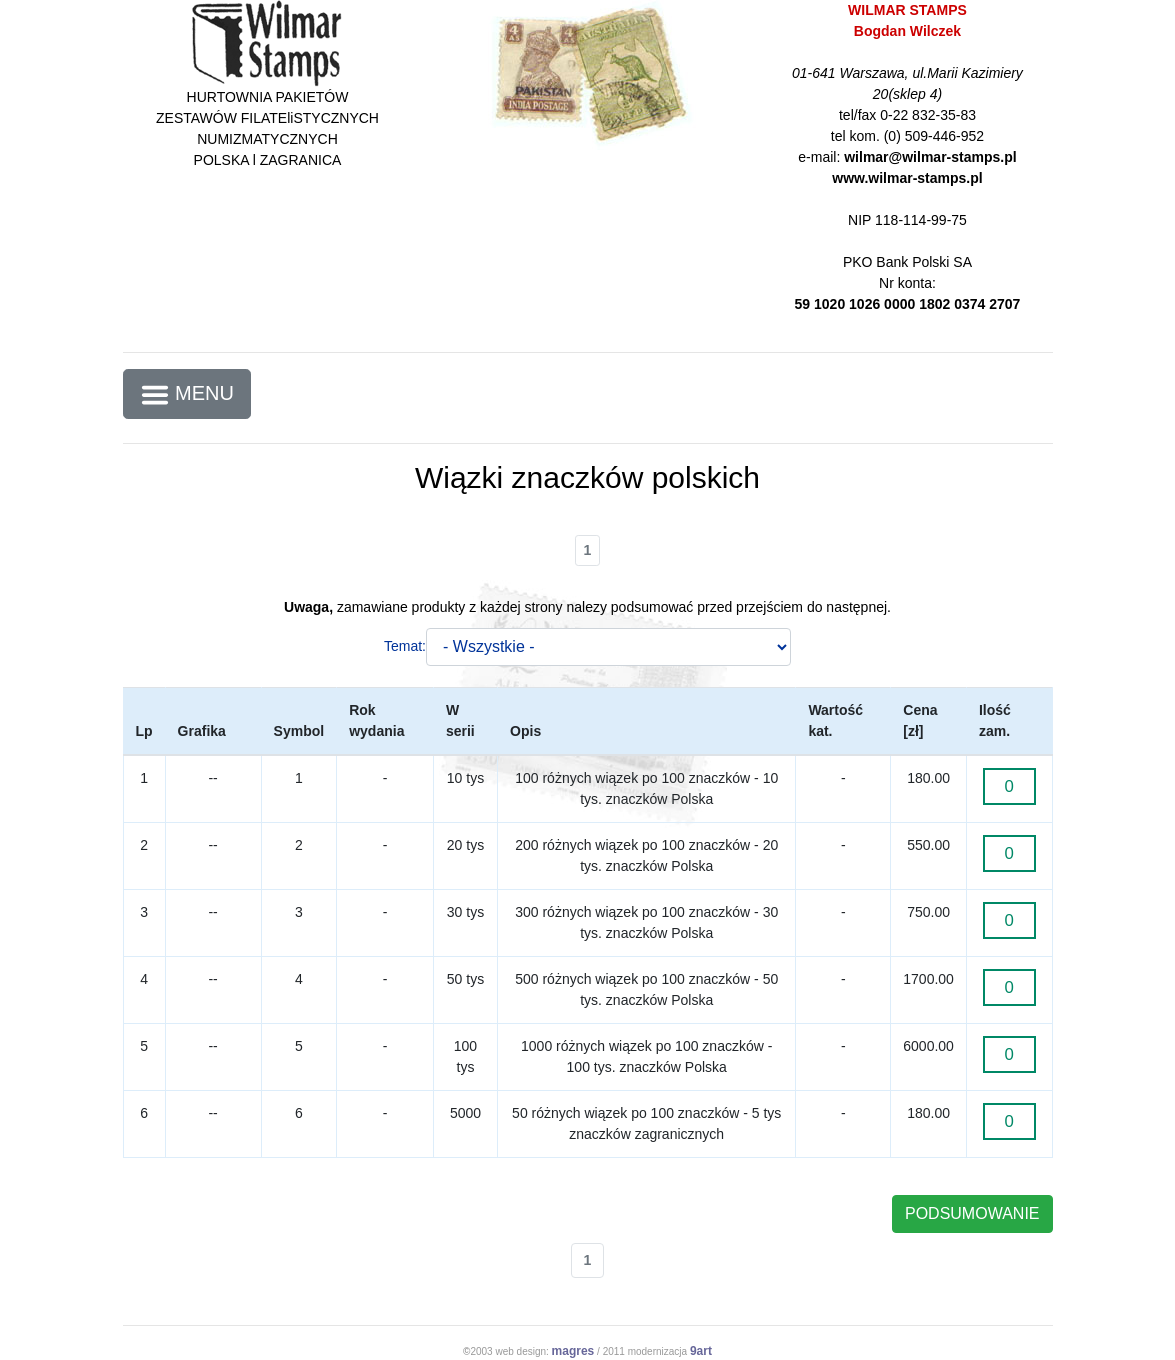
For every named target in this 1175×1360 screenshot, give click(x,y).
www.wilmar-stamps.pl (907, 178)
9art (701, 1351)
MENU (187, 395)
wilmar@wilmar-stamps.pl (930, 157)
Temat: (405, 646)
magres (573, 1351)
